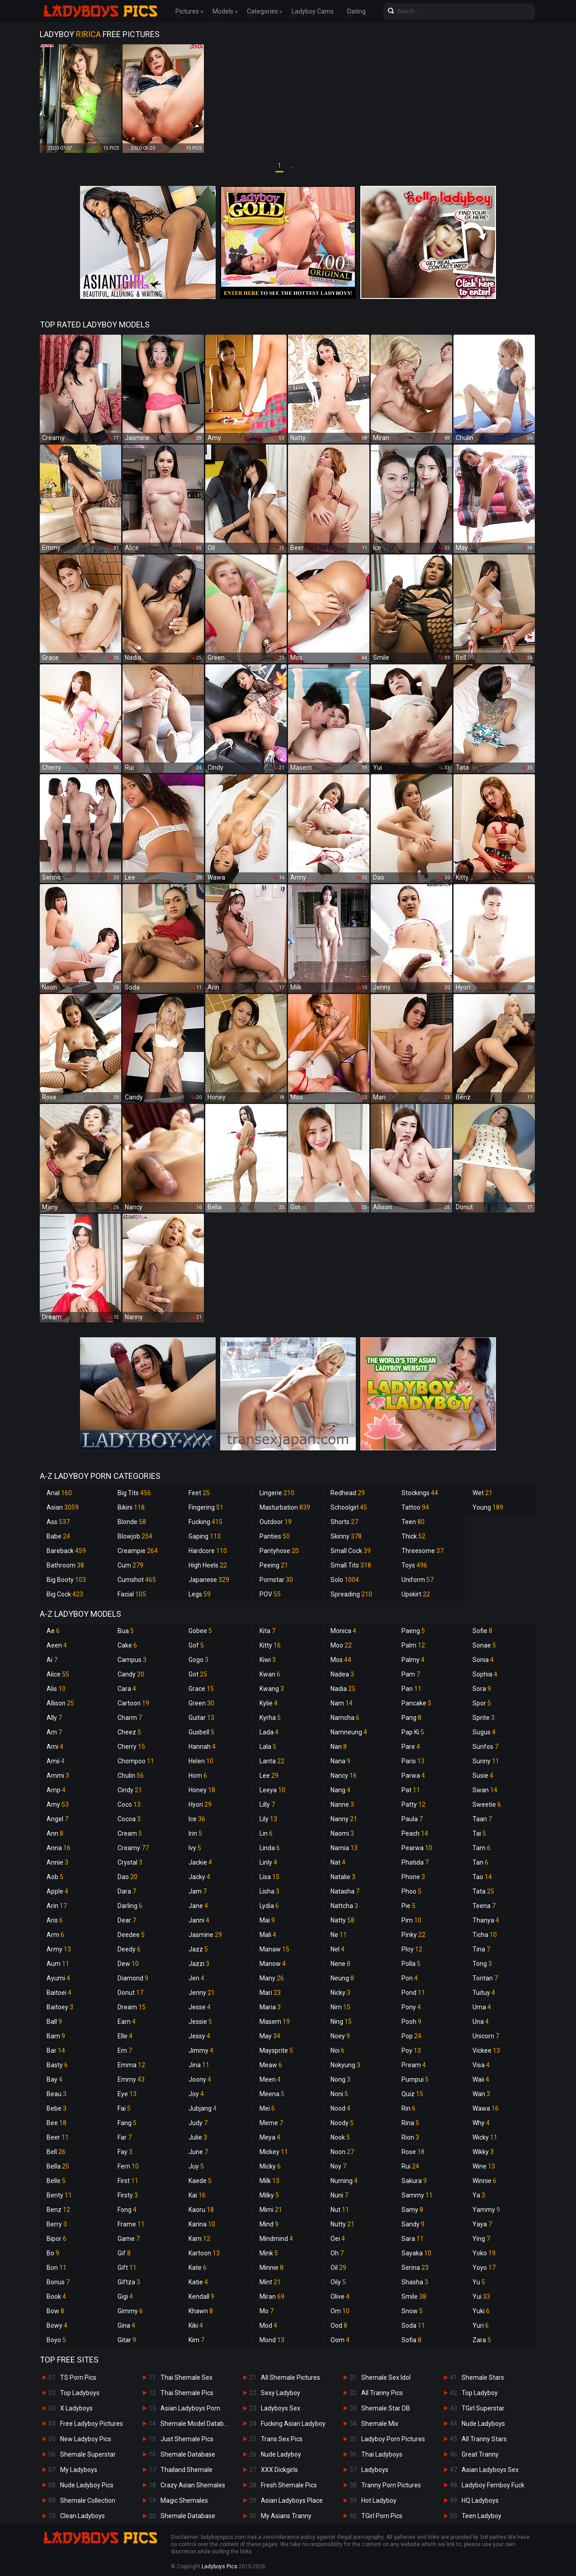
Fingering (206, 1507)
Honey (202, 1790)
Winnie (484, 2180)
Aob (55, 1876)
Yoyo (484, 2267)
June (198, 2151)
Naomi (342, 1833)
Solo (344, 1579)
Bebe (56, 2108)
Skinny (346, 1536)
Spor (481, 1703)
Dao (127, 1876)
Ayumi (58, 1978)
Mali (268, 1934)
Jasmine (205, 1934)
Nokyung (345, 2065)
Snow (412, 2311)
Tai (479, 1833)
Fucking (205, 1521)
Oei (337, 2238)
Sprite (483, 1717)
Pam (410, 1674)
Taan (482, 1819)
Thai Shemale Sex (186, 2377)
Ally (54, 1717)
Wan (481, 2094)
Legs (200, 1594)
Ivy (195, 1848)
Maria (270, 2007)
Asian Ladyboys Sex (490, 2469)
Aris (55, 1920)
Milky (269, 2195)
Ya (478, 2195)
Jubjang (203, 2108)
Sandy (413, 2224)
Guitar (201, 1717)
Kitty (270, 1645)
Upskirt (415, 1594)
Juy (196, 2166)
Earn (127, 2021)
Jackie (200, 1862)
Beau (56, 2094)
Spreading (351, 1594)
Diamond (133, 1978)
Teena (484, 1905)
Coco (129, 1804)
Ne (338, 1934)
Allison (60, 1703)
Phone (413, 1876)
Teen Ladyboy (481, 2515)
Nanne (342, 1804)
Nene (340, 1963)
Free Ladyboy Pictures (91, 2423)
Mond (272, 2340)
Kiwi (268, 1659)
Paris (413, 1761)
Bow (55, 2311)
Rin (408, 2108)
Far (125, 2137)
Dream (132, 2007)
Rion (410, 2137)
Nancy (343, 1775)
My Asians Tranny (286, 2515)
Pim (411, 1920)
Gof (196, 1645)
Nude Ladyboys (483, 2423)
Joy (196, 2094)
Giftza (129, 2282)
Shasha (414, 2282)
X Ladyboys (76, 2408)
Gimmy (130, 2311)
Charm (130, 1717)
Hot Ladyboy (379, 2500)
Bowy (57, 2325)
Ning (341, 2021)
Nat (337, 1862)
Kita (267, 1630)
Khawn (201, 2311)
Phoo (411, 1891)
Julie (198, 2137)
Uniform (417, 1579)
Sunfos (485, 1746)
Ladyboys (374, 2469)
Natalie (342, 1876)
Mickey (274, 2151)
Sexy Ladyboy (280, 2392)
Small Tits (350, 1565)
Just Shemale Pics (187, 2439)
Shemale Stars (483, 2377)
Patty (413, 1804)
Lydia (269, 1905)
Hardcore (208, 1550)
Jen (196, 1978)
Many (272, 1978)
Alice (58, 1674)
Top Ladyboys (79, 2392)
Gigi (125, 2296)
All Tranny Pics (382, 2392)
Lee (269, 1775)
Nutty (342, 2224)
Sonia (483, 1659)
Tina (481, 1949)
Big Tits (134, 1492)
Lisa (269, 1876)
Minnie (271, 2267)
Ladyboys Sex (280, 2408)
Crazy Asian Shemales (193, 2485)
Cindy (130, 1790)
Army (59, 1949)
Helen (201, 1761)
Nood (340, 2108)
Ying (481, 2238)
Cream (130, 1833)
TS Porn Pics (78, 2377)
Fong (127, 2209)
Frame (131, 2224)
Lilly (267, 1804)
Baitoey (60, 2007)
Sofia (411, 2340)
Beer (58, 2137)
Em (125, 2050)
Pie (408, 1905)
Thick (413, 1536)
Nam (341, 1703)
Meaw (271, 2065)
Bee (56, 2122)
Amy (58, 1804)
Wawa (485, 2108)
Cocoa (129, 1819)
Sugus (484, 1732)
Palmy (413, 1659)
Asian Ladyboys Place (292, 2500)
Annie (57, 1862)
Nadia (342, 1688)
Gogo (198, 1659)
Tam (481, 1848)
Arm (55, 1934)
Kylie (269, 1703)
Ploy (411, 1949)
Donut (130, 1992)
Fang (127, 2122)
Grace (201, 1688)
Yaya (482, 2224)
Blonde (132, 1521)
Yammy (486, 2209)
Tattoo (415, 1507)
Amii (56, 1761)
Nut (339, 2209)
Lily (268, 1819)
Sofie (482, 1630)
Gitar (127, 2340)
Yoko (484, 2253)
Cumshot (137, 1579)
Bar (56, 2050)
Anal (59, 1492)
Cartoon (133, 1703)
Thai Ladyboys (381, 2454)
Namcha (344, 1717)
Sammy (417, 2195)
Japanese (209, 1579)
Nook (340, 2137)
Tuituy (483, 1992)
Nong (340, 2079)
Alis (56, 1688)
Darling (130, 1905)
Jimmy (201, 2050)
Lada (269, 1732)
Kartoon (204, 2253)
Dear (127, 1920)
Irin (195, 1833)
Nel (337, 1949)
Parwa (413, 1775)
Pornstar (276, 1579)
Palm (413, 1645)
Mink (269, 2253)
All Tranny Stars (484, 2439)
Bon (56, 2267)
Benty (59, 2195)
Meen (270, 2079)
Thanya (485, 1920)
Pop (411, 2036)
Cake (127, 1645)
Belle (56, 2180)
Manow (273, 1963)
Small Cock (350, 1550)
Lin (266, 1833)
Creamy (133, 1848)
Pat (410, 1790)
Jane (198, 1905)
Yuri (480, 2325)
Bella (58, 2166)
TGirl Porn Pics (381, 2515)
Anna (59, 1848)
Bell (56, 2151)
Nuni (339, 2195)
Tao (482, 1876)
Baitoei (59, 1992)
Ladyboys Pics (219, 2566)
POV (270, 1594)
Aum (58, 1963)
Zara (481, 2340)
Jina (199, 2065)
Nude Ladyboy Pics (86, 2485)
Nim (340, 2007)
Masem (275, 2021)
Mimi (271, 2209)
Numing (344, 2180)
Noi (337, 2050)
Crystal (130, 1862)
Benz (58, 2209)
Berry (57, 2224)
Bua (126, 1630)
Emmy (131, 2079)
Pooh (411, 2021)
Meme (271, 2122)
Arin (57, 1905)
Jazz (198, 1949)
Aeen (57, 1645)
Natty (342, 1920)
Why (481, 2122)
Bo (53, 2253)
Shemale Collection (87, 2500)
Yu (478, 2282)
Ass (58, 1521)
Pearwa (416, 1848)
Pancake (416, 1703)
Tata (483, 1891)
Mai (267, 1920)
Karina (202, 2224)
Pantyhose (279, 1550)
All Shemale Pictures (290, 2377)
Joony (200, 2079)
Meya (270, 2137)
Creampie (138, 1550)
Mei (267, 2108)
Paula (412, 1819)
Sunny (485, 1761)
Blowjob (135, 1536)
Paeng (413, 1630)
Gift (127, 2267)
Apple (57, 1891)
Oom (339, 2340)
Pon (409, 1978)
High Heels (208, 1565)
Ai (52, 1659)
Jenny (202, 1992)
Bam (56, 2036)
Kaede (200, 2180)
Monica (343, 1630)
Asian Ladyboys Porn (190, 2408)
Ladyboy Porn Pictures (393, 2439)
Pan (411, 1688)
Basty (57, 2065)
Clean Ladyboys (82, 2515)
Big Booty (66, 1579)
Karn (199, 2238)
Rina (410, 2122)
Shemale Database (188, 2454)
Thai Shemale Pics (187, 2392)
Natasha (344, 1891)
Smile (413, 2296)
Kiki (196, 2325)
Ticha (484, 1934)
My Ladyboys (78, 2469)
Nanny (343, 1819)
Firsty (128, 2195)
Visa (481, 2065)
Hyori (200, 1804)
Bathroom (65, 1565)
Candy (131, 1674)
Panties (275, 1536)
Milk (269, 2180)
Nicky (340, 1992)
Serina (415, 2267)
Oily (338, 2282)
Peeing (274, 1565)
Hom (198, 1775)
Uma (481, 2007)
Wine (483, 2166)
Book (56, 2296)
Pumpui (415, 2079)
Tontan (485, 1978)
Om (339, 2311)
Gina (126, 2325)
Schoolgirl (348, 1507)
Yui (481, 2296)
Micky (270, 2166)
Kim (196, 2340)
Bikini (131, 1507)
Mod (268, 2325)
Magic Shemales (184, 2500)
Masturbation (285, 1507)
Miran (272, 2296)
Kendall (201, 2296)
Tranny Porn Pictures (391, 2485)
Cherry (131, 1746)
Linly (268, 1862)
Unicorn (485, 2036)
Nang (340, 1790)
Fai (124, 2108)
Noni (339, 2094)
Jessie (200, 2021)
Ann (55, 1833)
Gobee (200, 1630)
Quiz (412, 2094)
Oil (338, 2267)
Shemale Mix (379, 2423)
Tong (482, 1963)
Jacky (199, 1876)
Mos (340, 1659)
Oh (337, 2253)
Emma (131, 2065)
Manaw (274, 1949)
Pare (410, 1746)
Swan (484, 1790)
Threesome (422, 1550)
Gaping (205, 1536)
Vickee (486, 2050)
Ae (53, 1630)
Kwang (272, 1688)
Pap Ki (412, 1732)
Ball (54, 2021)
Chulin (131, 1775)
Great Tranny (480, 2454)
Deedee (131, 1934)
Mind (269, 2224)
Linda (270, 1848)
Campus (132, 1659)
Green (201, 1703)
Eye (127, 2094)
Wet (482, 1492)
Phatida (415, 1862)
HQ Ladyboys (480, 2500)
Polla (410, 1963)
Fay (125, 2151)
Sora (481, 1688)
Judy (198, 2122)
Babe (58, 1536)
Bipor (56, 2238)
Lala (268, 1746)
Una (480, 2021)
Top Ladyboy (480, 2392)
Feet (199, 1492)
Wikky (483, 2151)
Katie (198, 2282)
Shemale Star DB (385, 2408)
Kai (197, 2195)
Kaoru (201, 2209)
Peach (414, 1833)
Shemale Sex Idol (386, 2377)
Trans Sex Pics (281, 2439)
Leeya (272, 1790)
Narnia (344, 1848)
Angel (57, 1819)
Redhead (347, 1492)
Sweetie (486, 1804)
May (270, 2036)
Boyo (56, 2340)
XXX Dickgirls (279, 2469)
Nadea (342, 1674)
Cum (130, 1565)
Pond (413, 1992)
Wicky (484, 2137)
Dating (356, 11)
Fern (128, 2166)
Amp (56, 1790)
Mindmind (276, 2238)
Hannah (202, 1746)
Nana (340, 1761)
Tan (480, 1862)
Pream (413, 2065)
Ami (55, 1746)
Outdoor (276, 1521)
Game (129, 2238)
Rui (410, 2166)
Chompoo (136, 1761)
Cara (127, 1688)
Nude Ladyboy (281, 2454)
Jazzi (199, 1963)
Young (487, 1507)
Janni (199, 1920)
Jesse (200, 2007)
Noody (342, 2122)
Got (198, 1674)
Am (54, 1732)
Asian (63, 1507)
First (128, 2180)
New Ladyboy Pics (85, 2439)
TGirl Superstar (483, 2408)
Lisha (269, 1891)
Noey (340, 2036)
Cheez (129, 1732)
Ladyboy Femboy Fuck (493, 2485)
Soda (413, 2325)
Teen (413, 1521)
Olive (339, 2296)
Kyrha (270, 1717)
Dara (127, 1891)
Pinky (413, 1934)
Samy (412, 2209)
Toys (414, 1565)
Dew (128, 1963)
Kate (198, 2267)
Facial (132, 1594)
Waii (480, 2079)
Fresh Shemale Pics (289, 2485)
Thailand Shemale (186, 2469)
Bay (54, 2079)
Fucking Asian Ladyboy (293, 2423)
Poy (411, 2050)
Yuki (481, 2311)
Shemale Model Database (197, 2423)
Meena (272, 2094)
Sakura (414, 2180)
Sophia (484, 1674)
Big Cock (65, 1594)
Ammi (58, 1775)
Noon (342, 2151)
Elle (125, 2036)
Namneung (348, 1732)
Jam (198, 1891)
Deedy (129, 1949)
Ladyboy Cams (313, 11)
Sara (412, 2238)
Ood (338, 2325)
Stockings (419, 1492)
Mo (267, 2311)
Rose (413, 2151)
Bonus (58, 2282)
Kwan (270, 1674)
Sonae (484, 1645)
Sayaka (416, 2253)
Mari (270, 1992)
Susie (482, 1775)
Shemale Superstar (88, 2454)
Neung (342, 1978)
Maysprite (276, 2050)
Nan (338, 1746)
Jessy (199, 2036)
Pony (411, 2007)
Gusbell (201, 1732)
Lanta (272, 1761)
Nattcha (344, 1905)
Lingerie (277, 1492)
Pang (411, 1717)
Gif (124, 2253)
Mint (270, 2282)
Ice (197, 1819)
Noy (338, 2166)
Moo (341, 1645)
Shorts (344, 1521)
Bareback (66, 1550)
